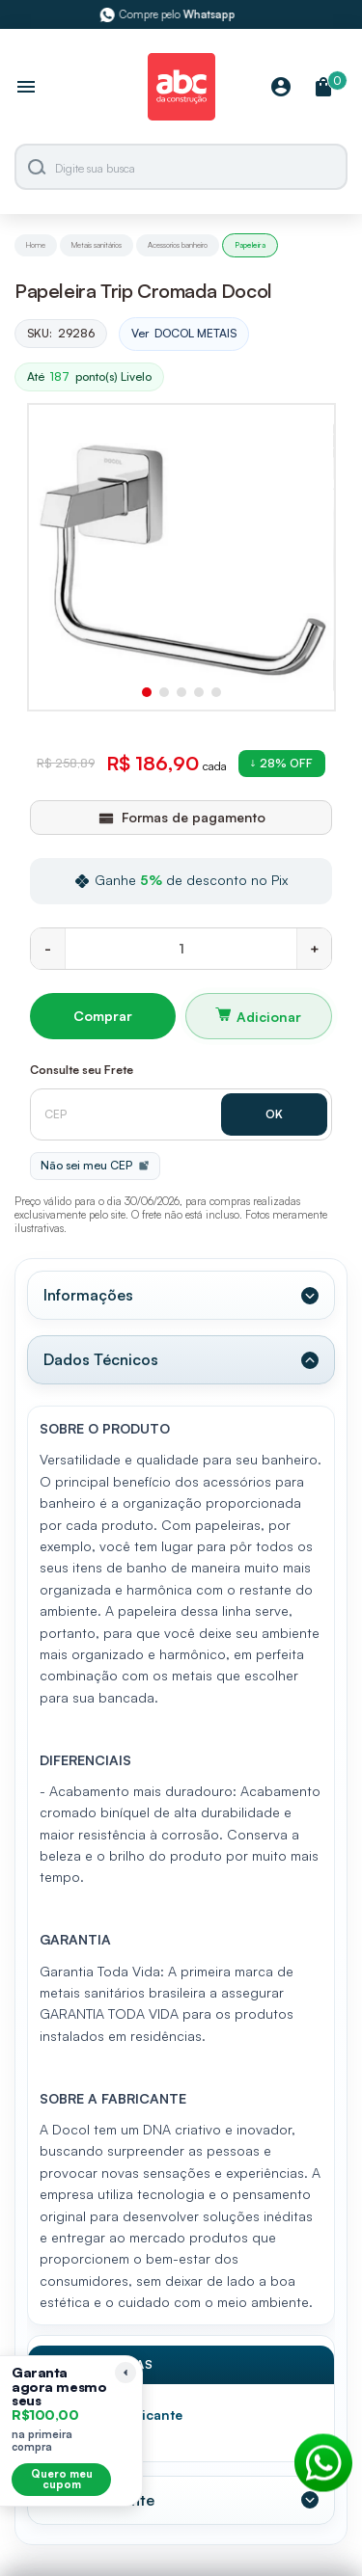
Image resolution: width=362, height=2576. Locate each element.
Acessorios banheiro (178, 245)
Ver (184, 334)
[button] (147, 692)
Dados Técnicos (100, 1359)
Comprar (102, 1015)
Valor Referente (98, 2499)
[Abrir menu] (26, 88)
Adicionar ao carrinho (259, 1016)
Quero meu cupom (62, 2479)
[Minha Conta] (280, 88)
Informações (88, 1294)
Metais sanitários (96, 245)
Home (35, 245)
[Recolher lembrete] (125, 2372)
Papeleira (250, 245)
